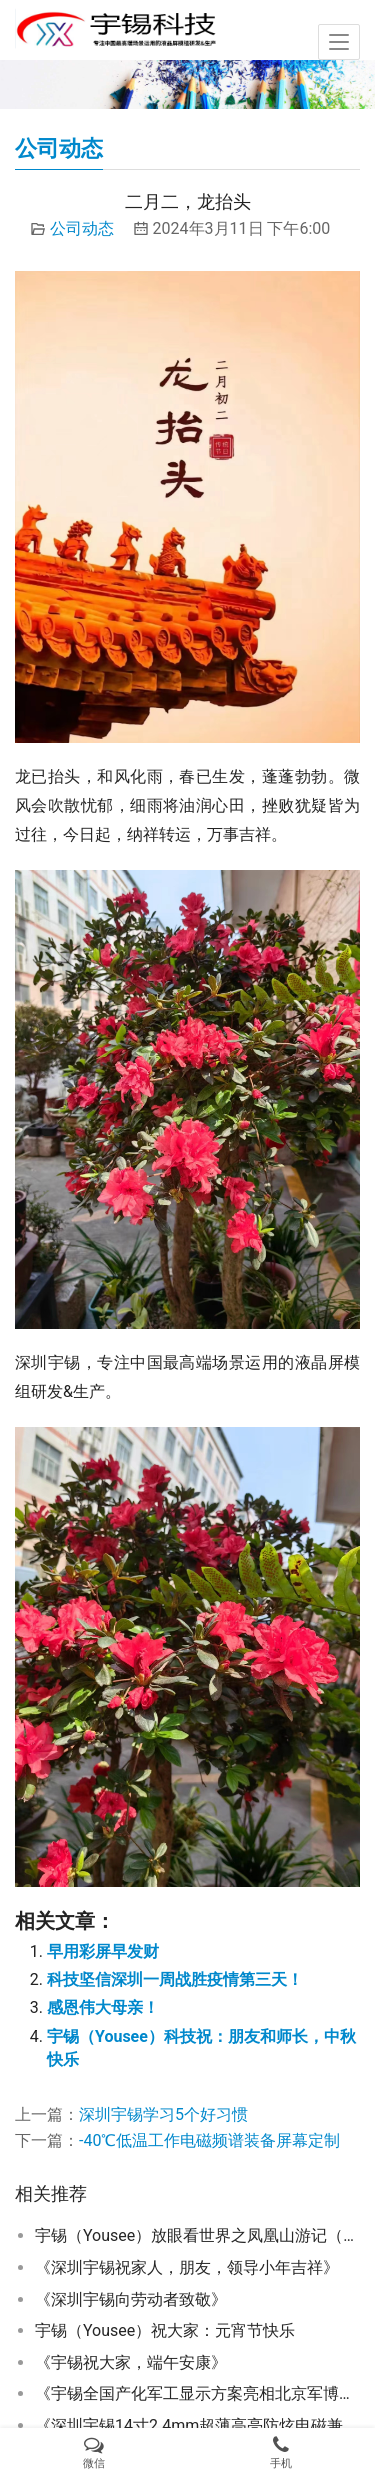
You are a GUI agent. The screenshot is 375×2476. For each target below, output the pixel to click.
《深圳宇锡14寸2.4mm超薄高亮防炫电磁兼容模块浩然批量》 (197, 2425)
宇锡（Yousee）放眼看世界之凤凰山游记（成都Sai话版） (197, 2235)
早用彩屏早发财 (103, 1951)
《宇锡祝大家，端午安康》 (131, 2362)
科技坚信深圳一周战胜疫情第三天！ (175, 1979)
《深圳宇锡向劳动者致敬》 (131, 2299)
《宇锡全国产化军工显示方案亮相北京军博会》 (197, 2393)
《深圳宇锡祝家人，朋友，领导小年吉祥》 (187, 2267)
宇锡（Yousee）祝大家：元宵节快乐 (165, 2330)
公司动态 (82, 228)
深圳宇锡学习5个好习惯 (163, 2114)
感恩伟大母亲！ (103, 2007)
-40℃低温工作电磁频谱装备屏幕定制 (209, 2140)
